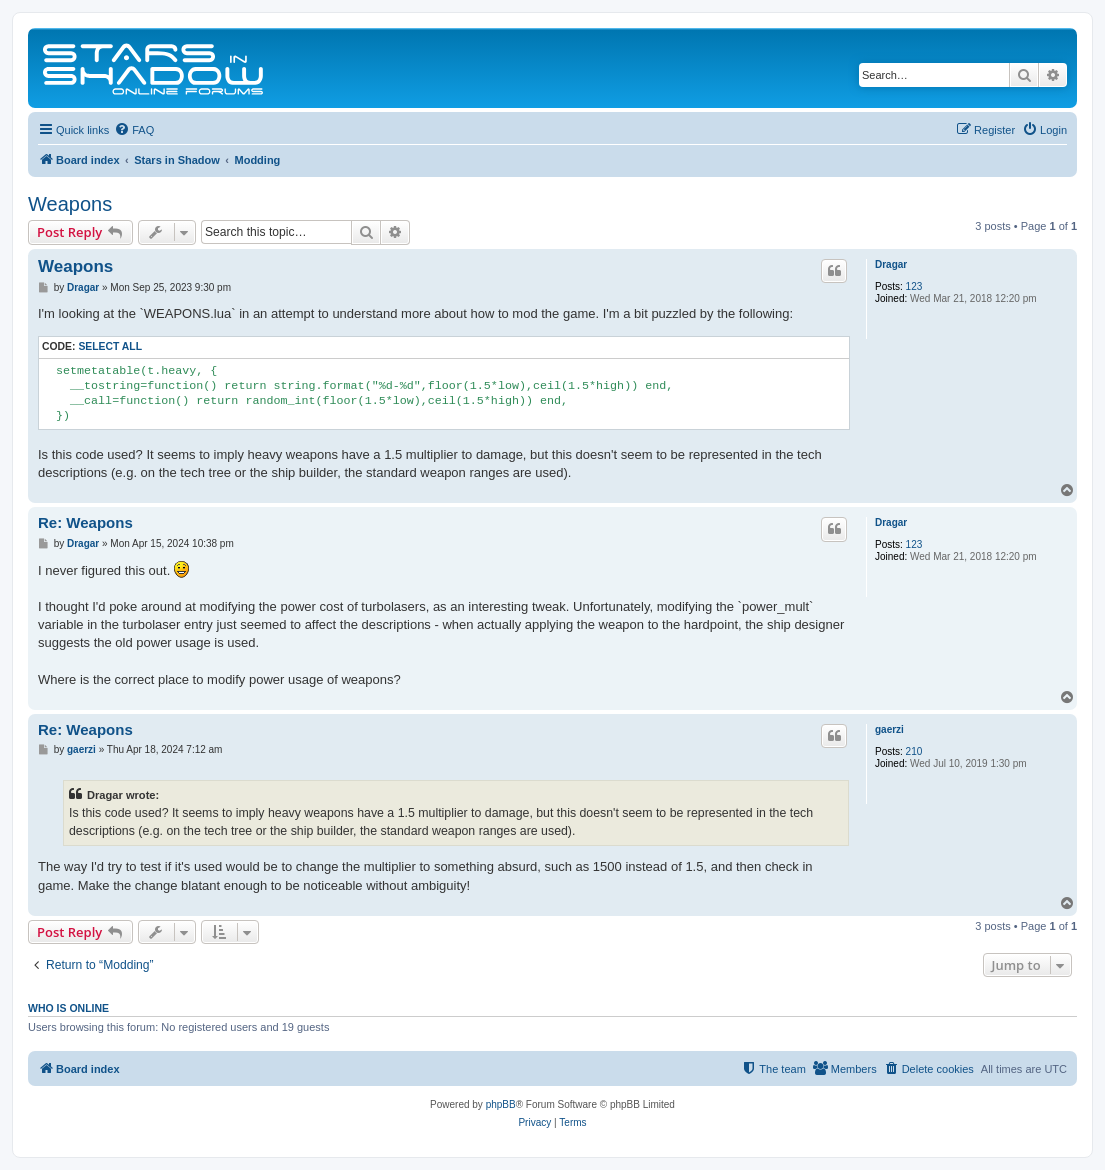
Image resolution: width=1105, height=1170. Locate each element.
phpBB (501, 1104)
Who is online (68, 1008)
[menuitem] (134, 130)
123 (914, 286)
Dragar (891, 264)
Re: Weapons (85, 522)
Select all (110, 346)
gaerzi (889, 729)
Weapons (70, 204)
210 (914, 751)
